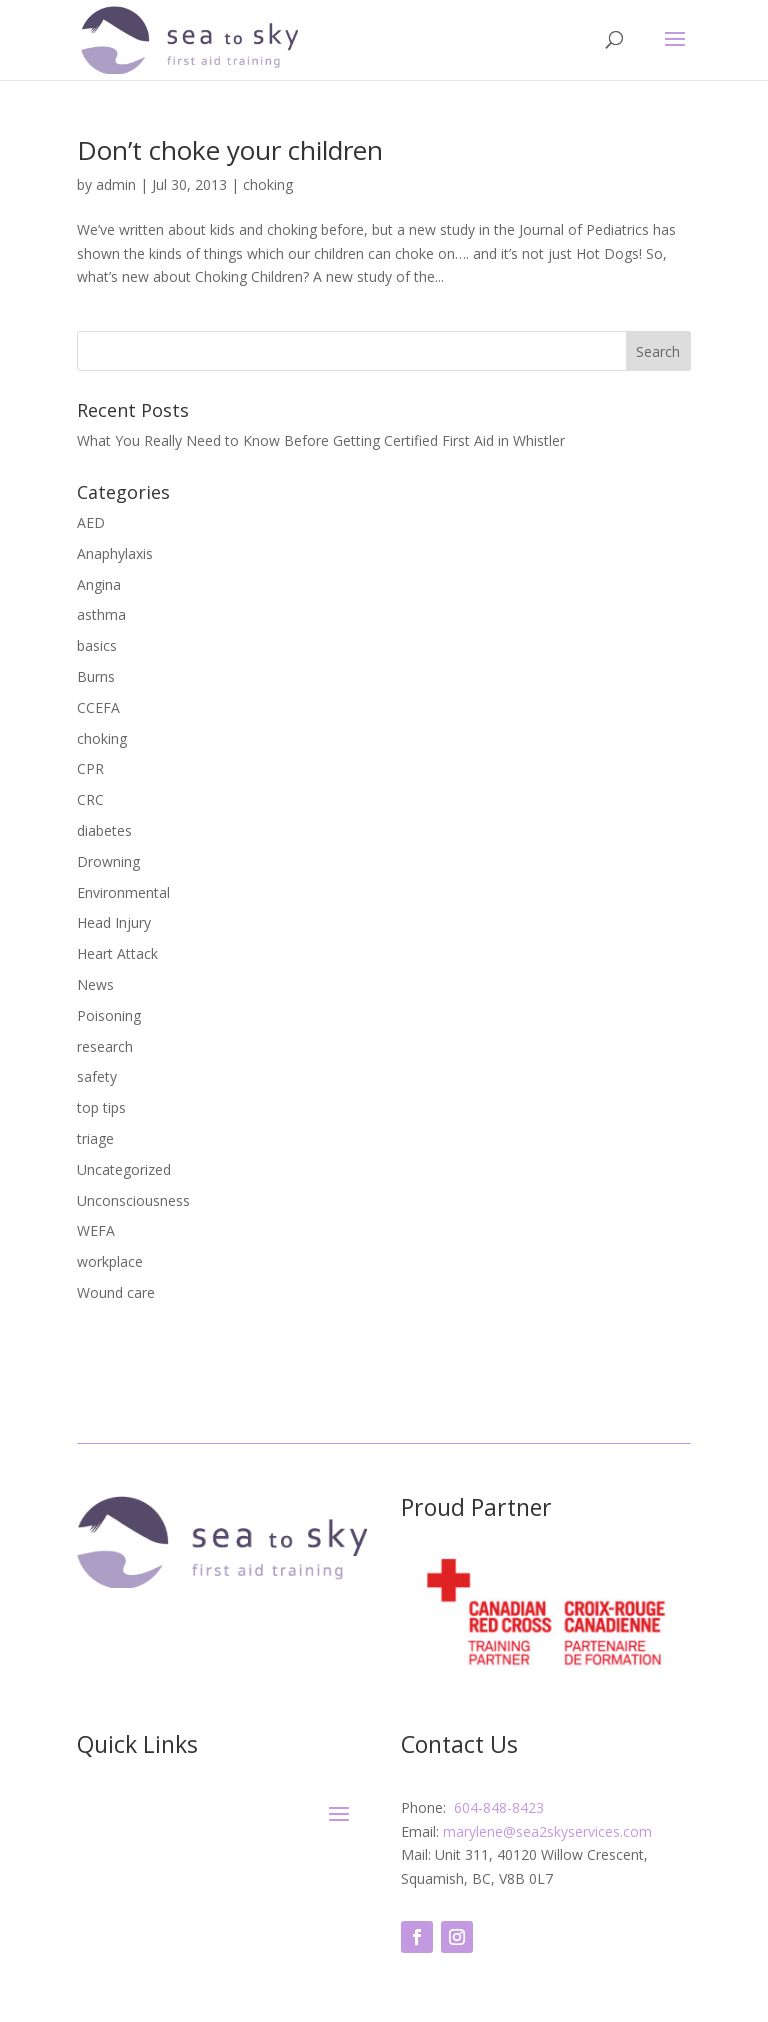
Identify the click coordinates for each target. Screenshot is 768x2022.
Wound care (116, 1292)
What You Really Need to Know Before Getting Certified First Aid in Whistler (321, 440)
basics (97, 645)
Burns (96, 676)
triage (95, 1138)
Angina (99, 584)
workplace (110, 1261)
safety (97, 1076)
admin (116, 184)
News (95, 984)
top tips (101, 1107)
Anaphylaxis (115, 553)
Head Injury (114, 922)
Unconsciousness (133, 1200)
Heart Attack (117, 953)
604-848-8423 (497, 1807)
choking (268, 184)
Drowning (108, 861)
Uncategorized (124, 1169)
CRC (90, 799)
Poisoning (109, 1015)
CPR (90, 768)
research (105, 1046)
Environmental (123, 892)
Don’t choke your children (230, 150)
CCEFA (98, 707)
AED (91, 522)
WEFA (96, 1230)
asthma (101, 614)
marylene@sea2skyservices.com (547, 1831)
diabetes (104, 830)
